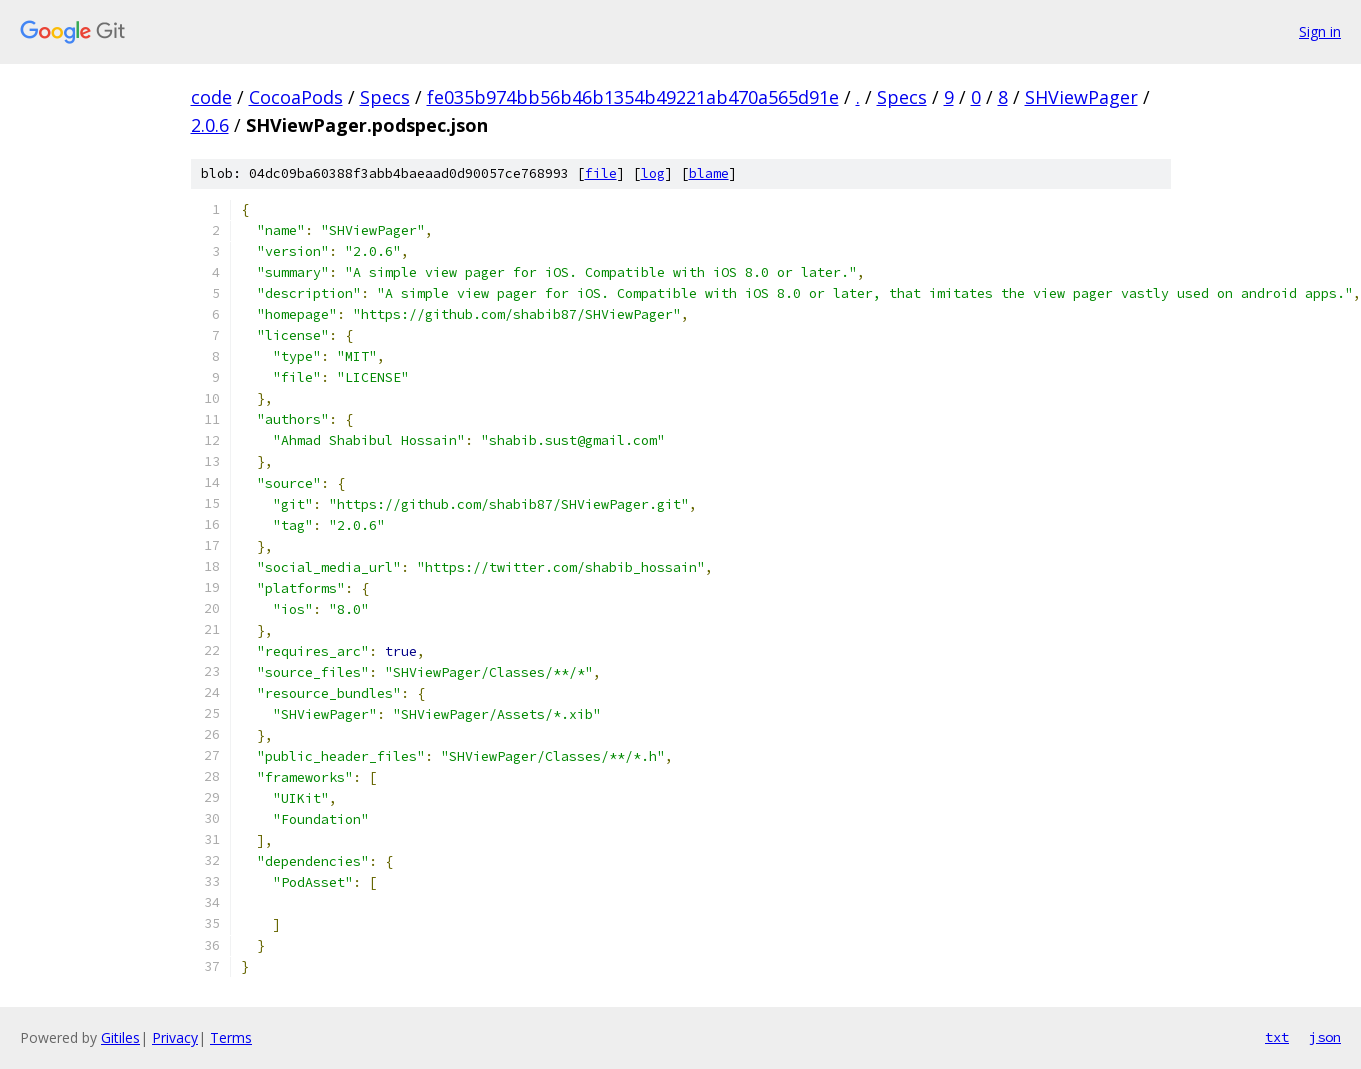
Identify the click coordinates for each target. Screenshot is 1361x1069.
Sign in (1320, 31)
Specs (385, 97)
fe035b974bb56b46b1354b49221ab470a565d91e (633, 97)
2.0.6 (210, 125)
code (211, 97)
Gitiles (120, 1037)
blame (709, 173)
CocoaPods (296, 97)
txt (1277, 1037)
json (1325, 1037)
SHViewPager (1081, 97)
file (601, 173)
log (653, 173)
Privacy (175, 1037)
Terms (231, 1037)
